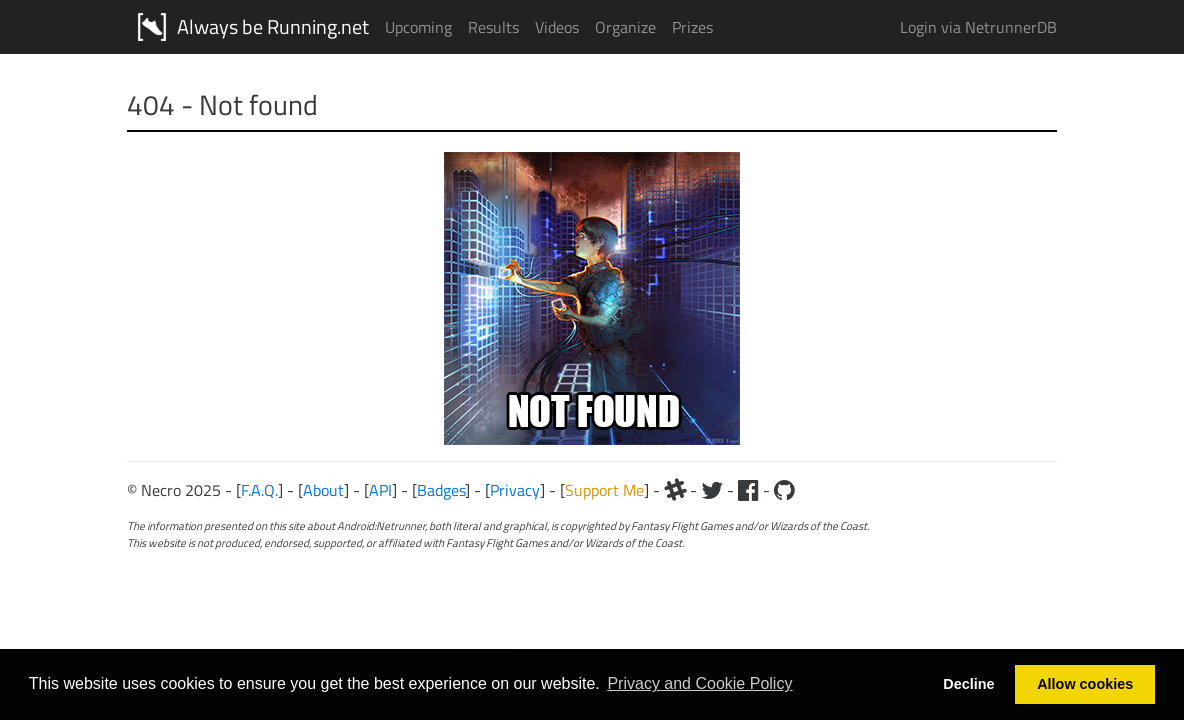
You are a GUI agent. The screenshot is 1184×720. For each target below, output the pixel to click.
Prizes (692, 27)
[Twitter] (712, 490)
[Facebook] (748, 490)
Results (493, 27)
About (323, 490)
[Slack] (675, 490)
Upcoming (418, 27)
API (380, 490)
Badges (441, 490)
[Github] (784, 490)
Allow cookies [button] (1085, 684)
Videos (557, 27)
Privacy (515, 490)
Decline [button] (968, 684)
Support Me (604, 490)
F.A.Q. (259, 490)
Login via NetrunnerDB (978, 27)
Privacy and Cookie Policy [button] (699, 683)
